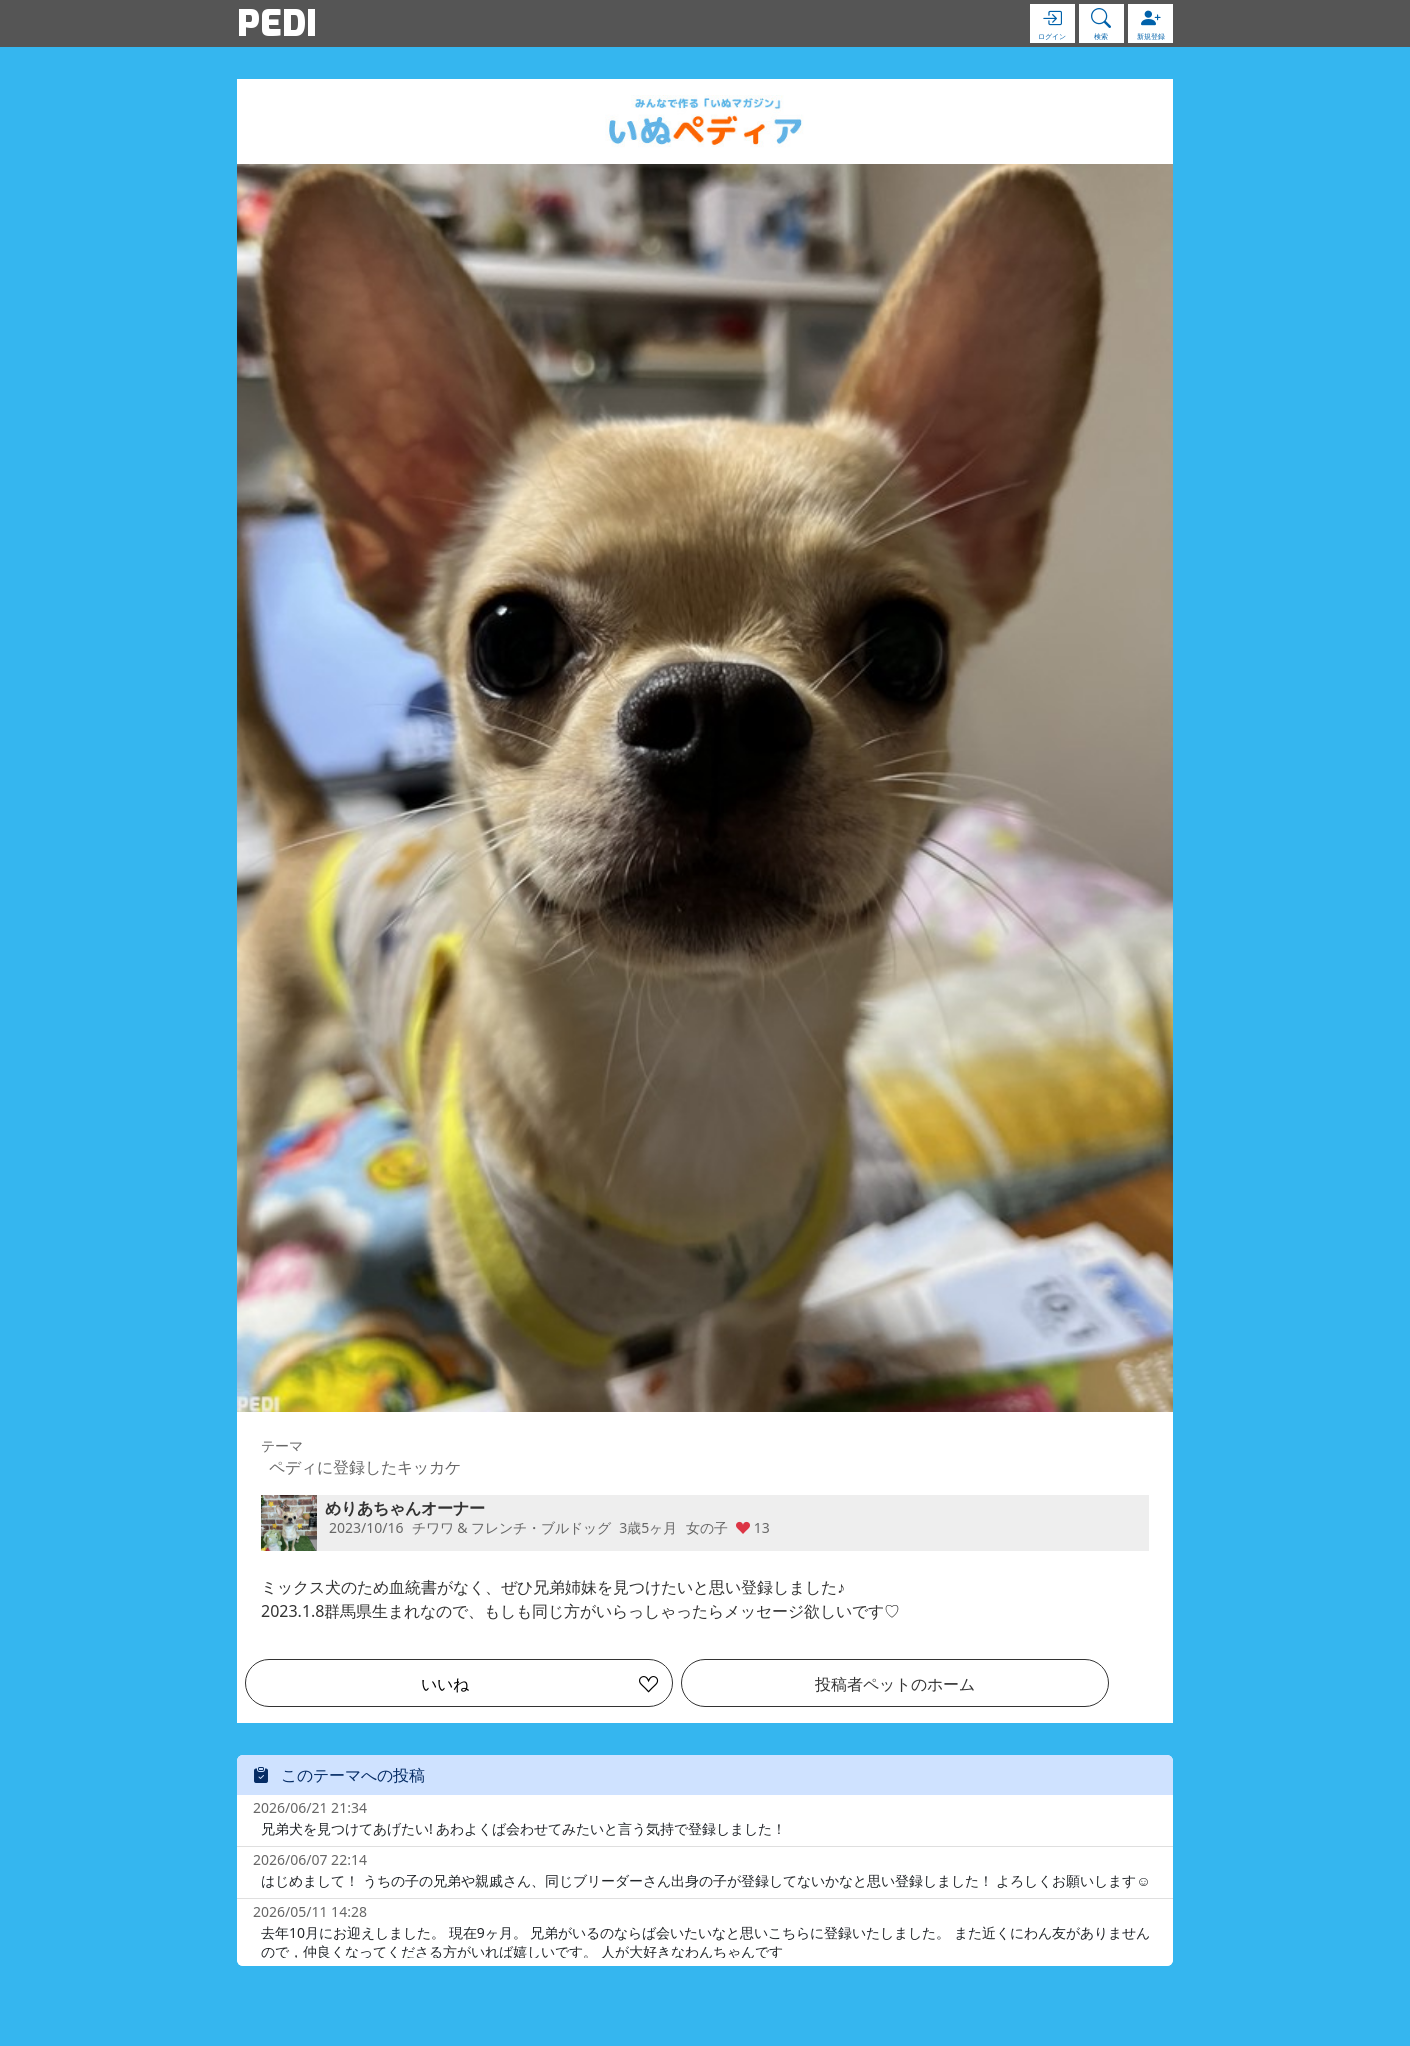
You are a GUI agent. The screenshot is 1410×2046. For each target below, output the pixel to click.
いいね (445, 1684)
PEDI (277, 23)
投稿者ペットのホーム (895, 1684)
